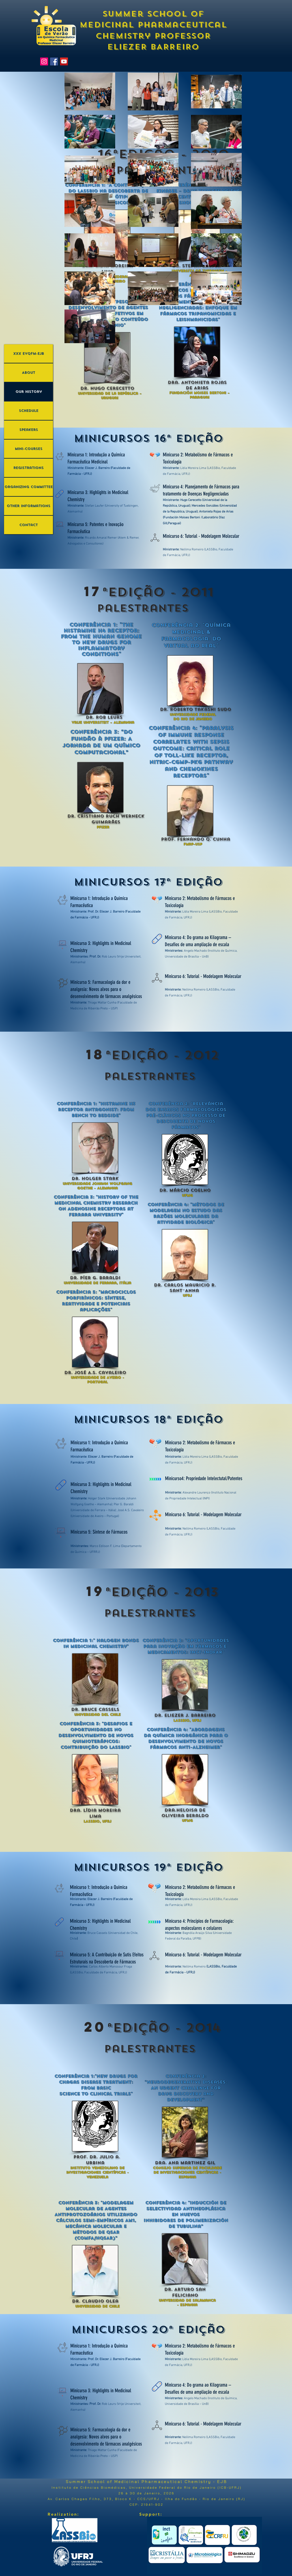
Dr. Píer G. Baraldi (95, 1277)
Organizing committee (28, 487)
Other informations (28, 506)
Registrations (28, 468)
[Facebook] (54, 61)
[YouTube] (64, 61)
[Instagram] (44, 61)
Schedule (28, 411)
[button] (60, 456)
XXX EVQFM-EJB (28, 353)
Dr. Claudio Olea (95, 2301)
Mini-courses (28, 449)
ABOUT (28, 372)
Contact (28, 525)
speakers (28, 430)
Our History (28, 392)
